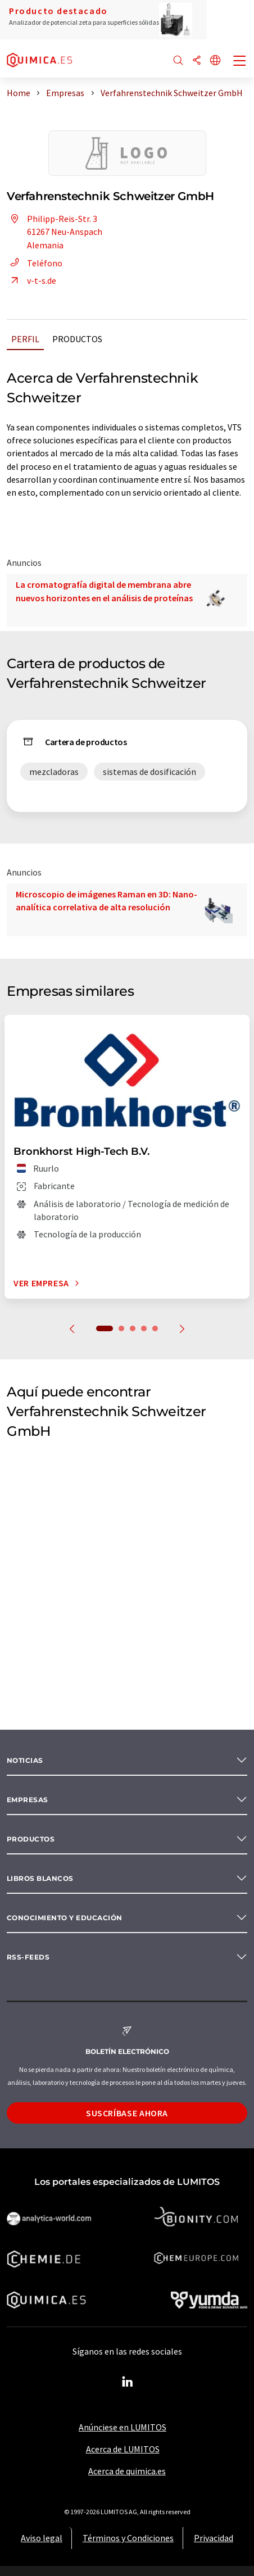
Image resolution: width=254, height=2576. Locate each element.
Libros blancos (40, 1878)
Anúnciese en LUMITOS (122, 2427)
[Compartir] (197, 61)
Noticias (25, 1760)
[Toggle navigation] (240, 62)
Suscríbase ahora (127, 2113)
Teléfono (34, 263)
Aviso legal (41, 2537)
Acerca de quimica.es (127, 2471)
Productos (77, 338)
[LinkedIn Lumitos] (127, 2382)
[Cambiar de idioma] (215, 61)
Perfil (25, 338)
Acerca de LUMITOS (123, 2449)
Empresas (27, 1799)
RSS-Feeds (28, 1957)
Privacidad (213, 2537)
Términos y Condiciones (128, 2537)
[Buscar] (178, 61)
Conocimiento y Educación (65, 1917)
